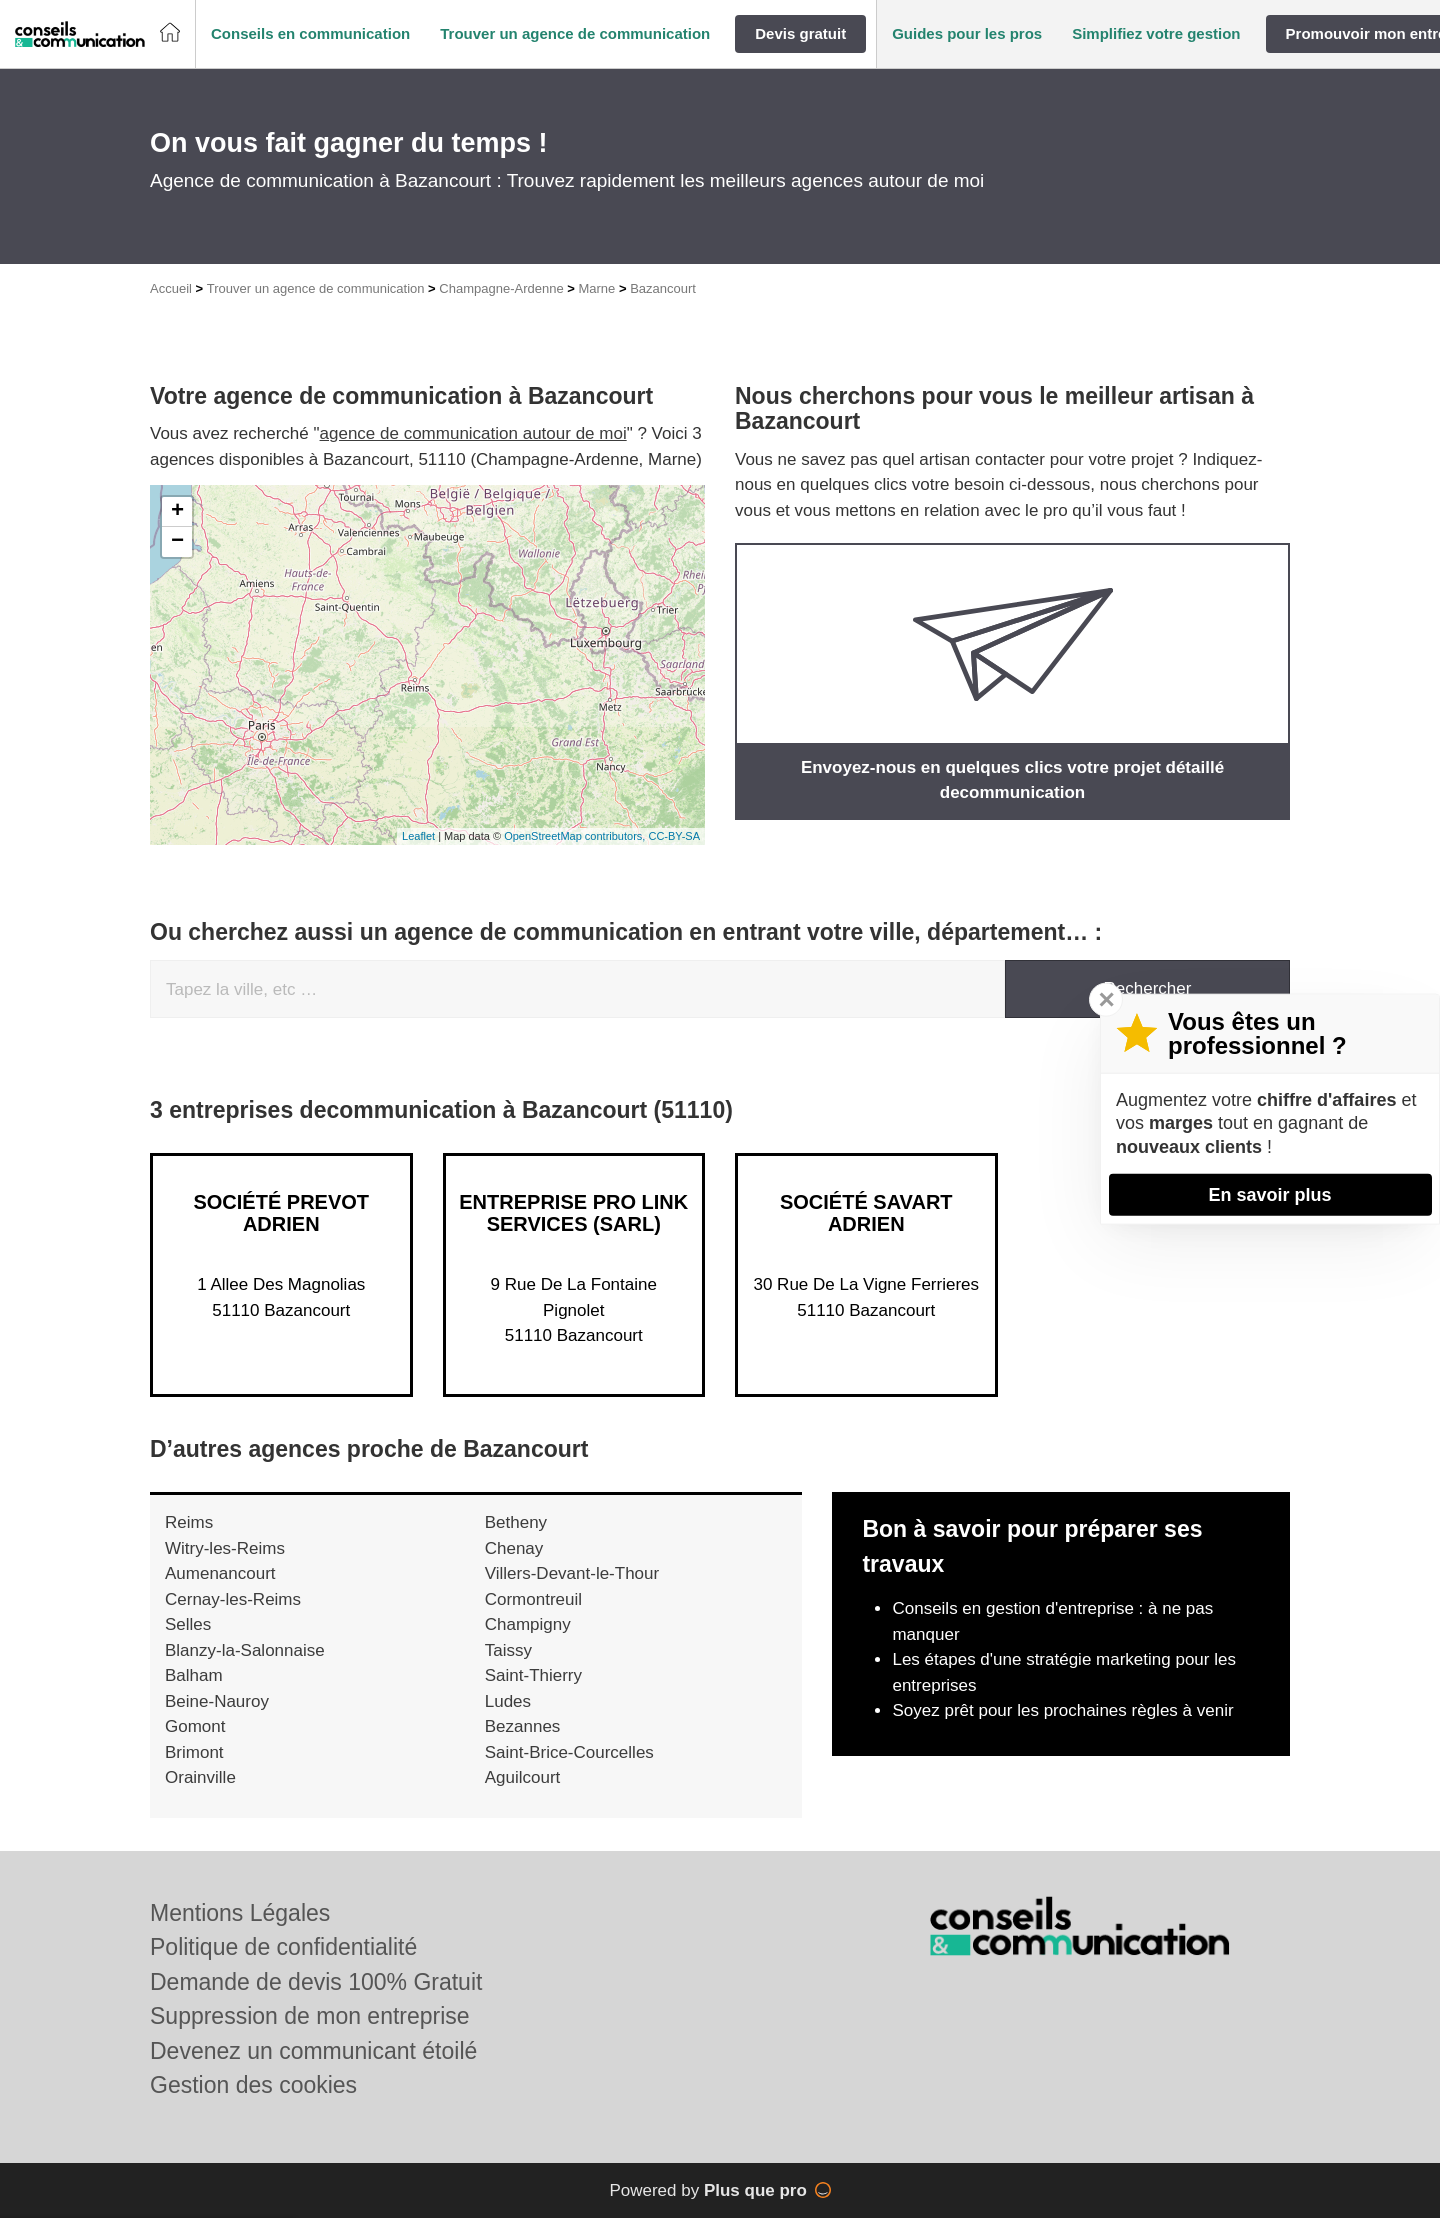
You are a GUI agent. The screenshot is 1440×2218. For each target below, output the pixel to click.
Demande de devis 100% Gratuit (316, 1982)
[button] (310, 34)
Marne (596, 288)
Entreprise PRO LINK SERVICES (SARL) (573, 1213)
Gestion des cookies (253, 2085)
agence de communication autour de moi (473, 433)
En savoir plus (1269, 1194)
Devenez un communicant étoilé (313, 2051)
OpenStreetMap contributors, (576, 836)
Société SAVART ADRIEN (866, 1213)
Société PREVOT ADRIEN (281, 1213)
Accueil (171, 288)
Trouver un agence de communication (316, 288)
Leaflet (418, 836)
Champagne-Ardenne (501, 288)
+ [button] (177, 512)
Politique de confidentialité (283, 1947)
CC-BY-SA (674, 836)
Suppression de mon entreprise (310, 2016)
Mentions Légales (240, 1913)
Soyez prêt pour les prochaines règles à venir (1062, 1710)
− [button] (177, 542)
